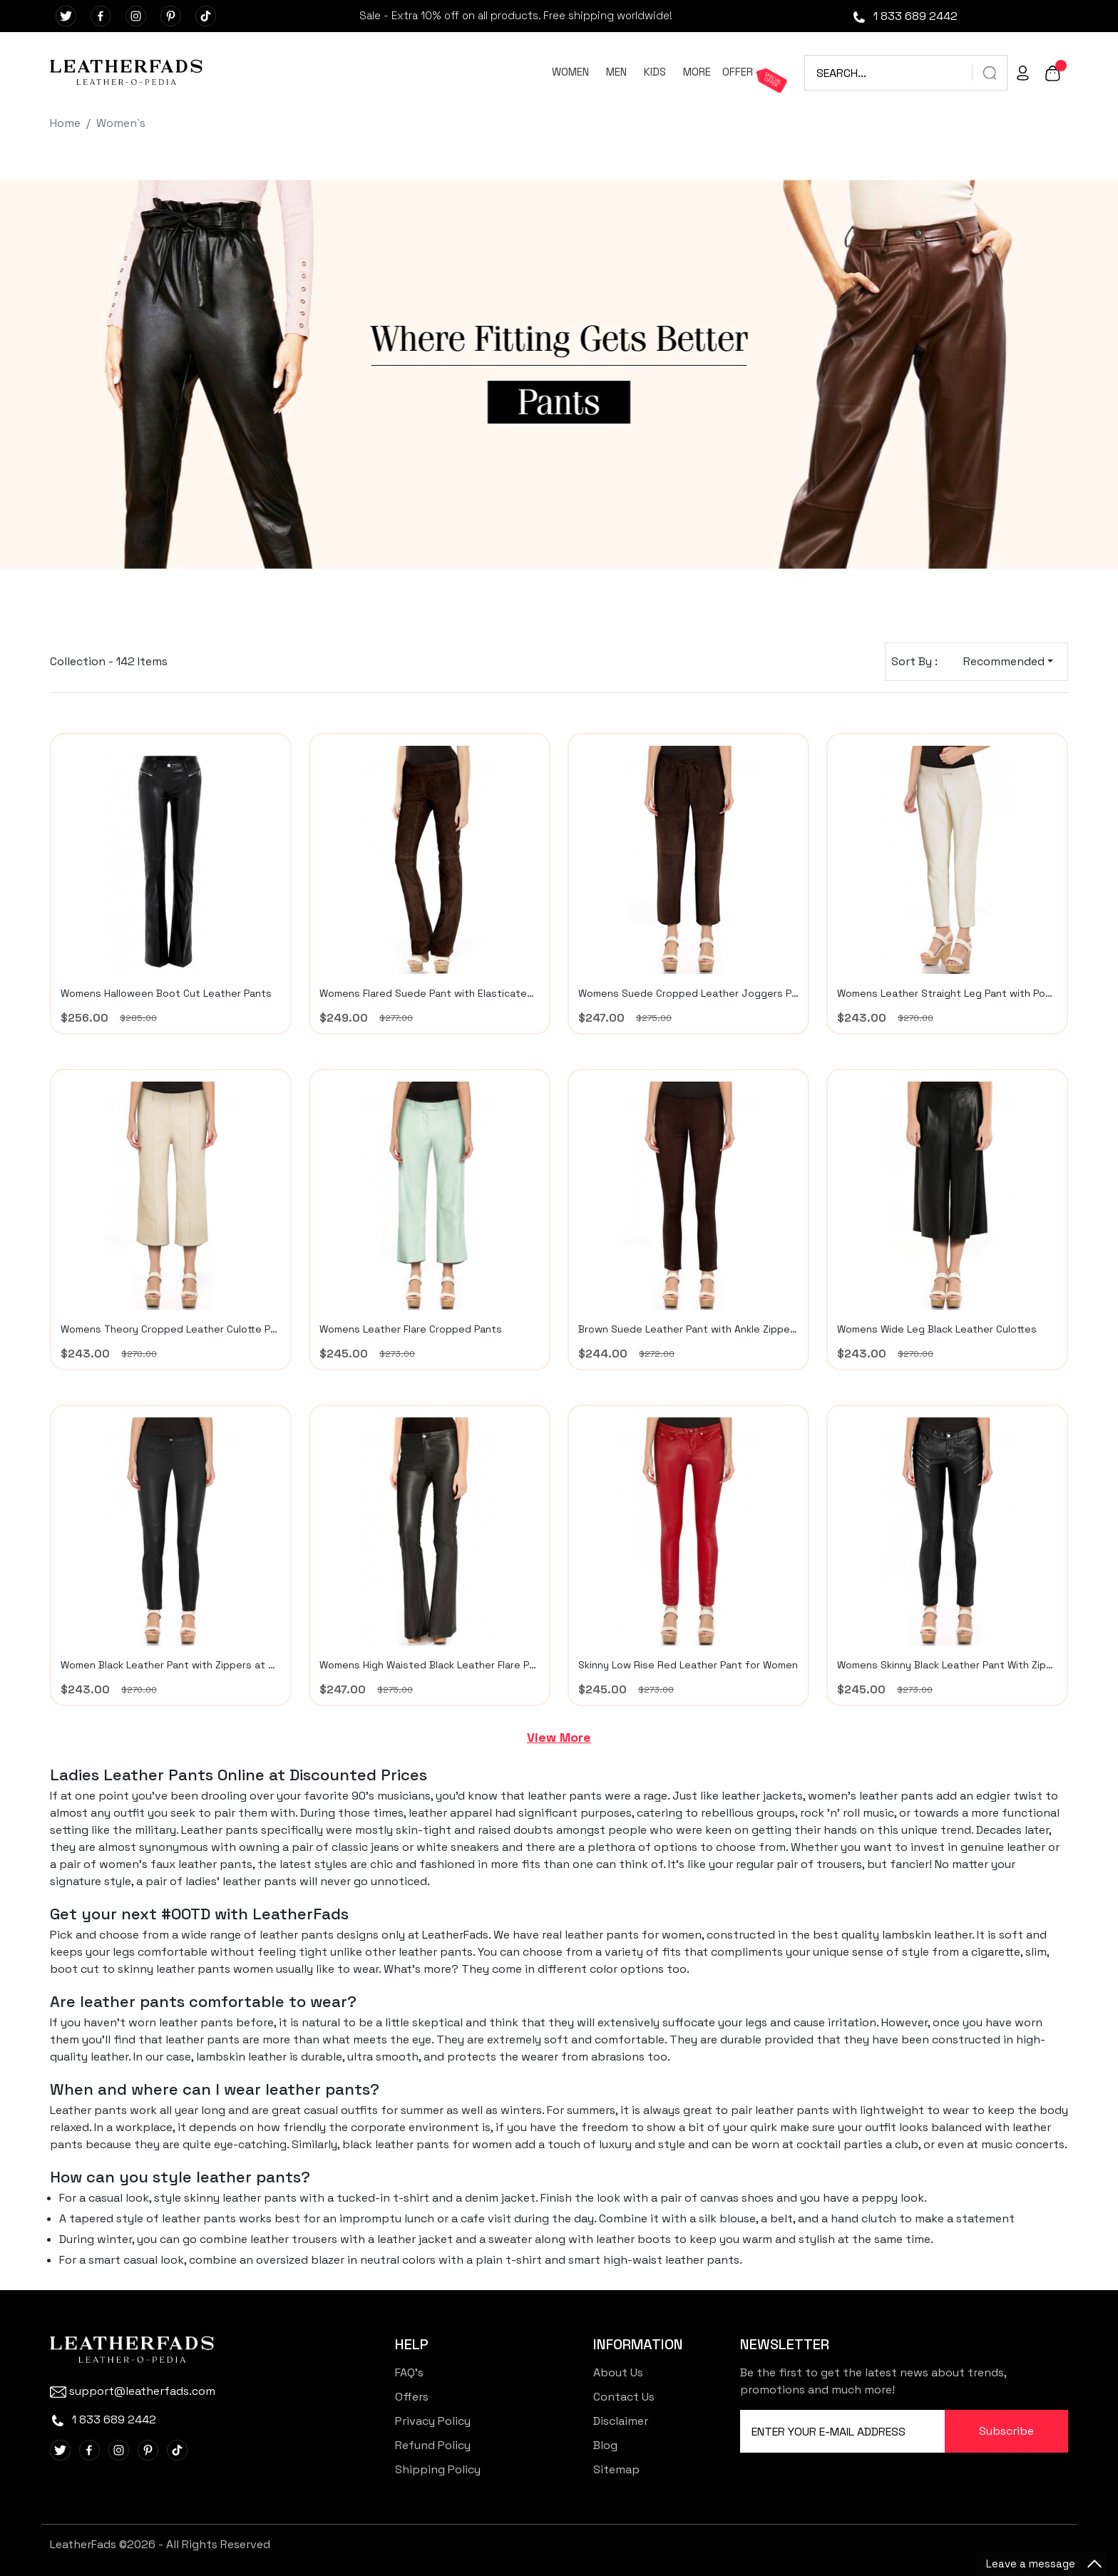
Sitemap (616, 2469)
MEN (616, 71)
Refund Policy (433, 2445)
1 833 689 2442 (904, 16)
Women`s (120, 123)
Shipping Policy (438, 2469)
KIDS (655, 71)
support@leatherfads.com (132, 2390)
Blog (605, 2445)
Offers (412, 2396)
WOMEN (570, 71)
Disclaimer (620, 2420)
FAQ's (409, 2372)
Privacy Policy (433, 2420)
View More (559, 1737)
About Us (618, 2372)
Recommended (1004, 661)
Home (65, 123)
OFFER (737, 71)
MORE (697, 71)
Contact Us (624, 2396)
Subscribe (1006, 2430)
